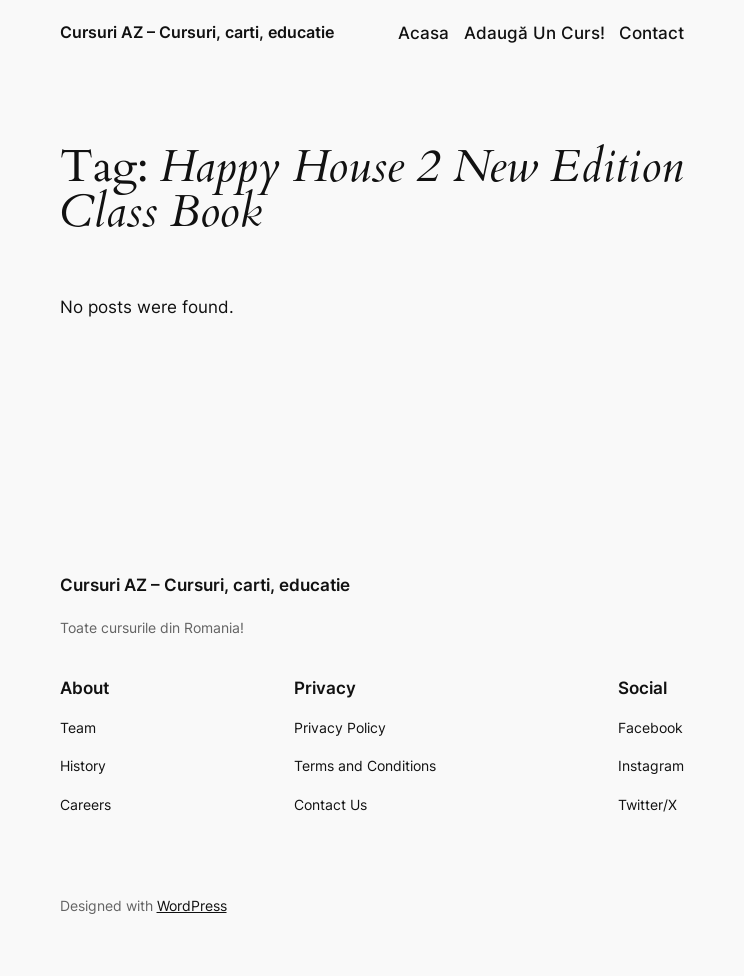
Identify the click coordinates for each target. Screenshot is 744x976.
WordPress (192, 905)
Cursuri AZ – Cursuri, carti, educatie (197, 32)
